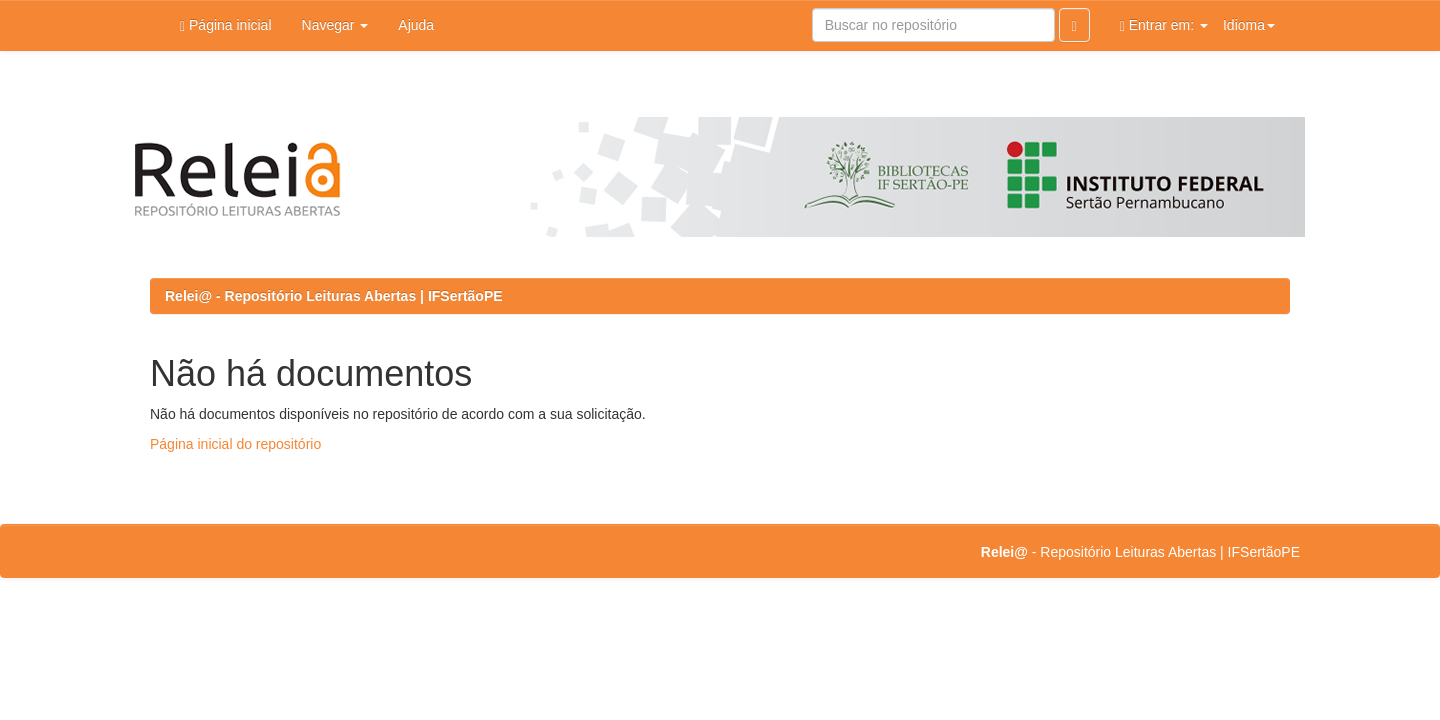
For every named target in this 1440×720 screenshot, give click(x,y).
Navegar (335, 25)
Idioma (1249, 25)
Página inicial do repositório (235, 444)
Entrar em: (1164, 25)
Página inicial (226, 25)
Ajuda (416, 25)
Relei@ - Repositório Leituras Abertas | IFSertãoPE (334, 296)
